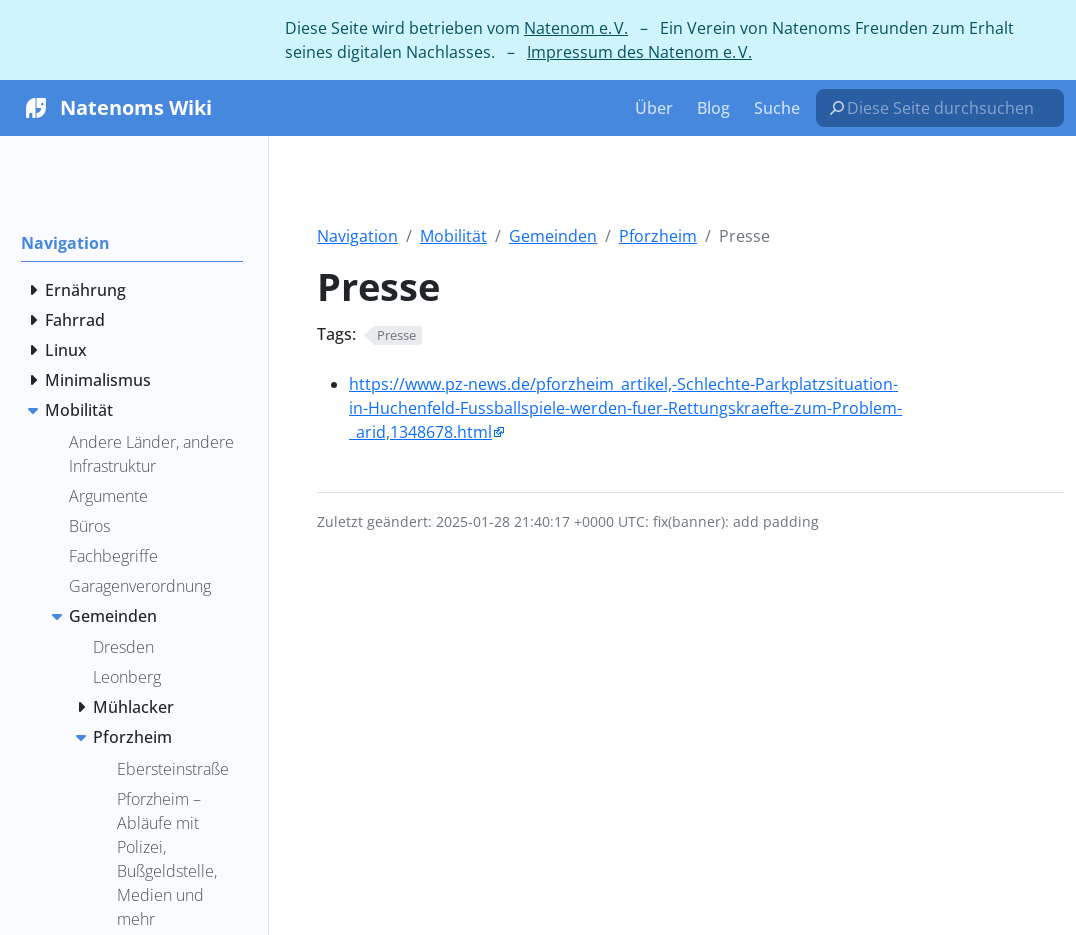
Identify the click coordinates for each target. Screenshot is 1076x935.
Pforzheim (658, 236)
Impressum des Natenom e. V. (639, 52)
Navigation (357, 236)
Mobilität (453, 236)
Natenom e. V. (576, 28)
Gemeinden (553, 236)
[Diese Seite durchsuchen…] (948, 108)
